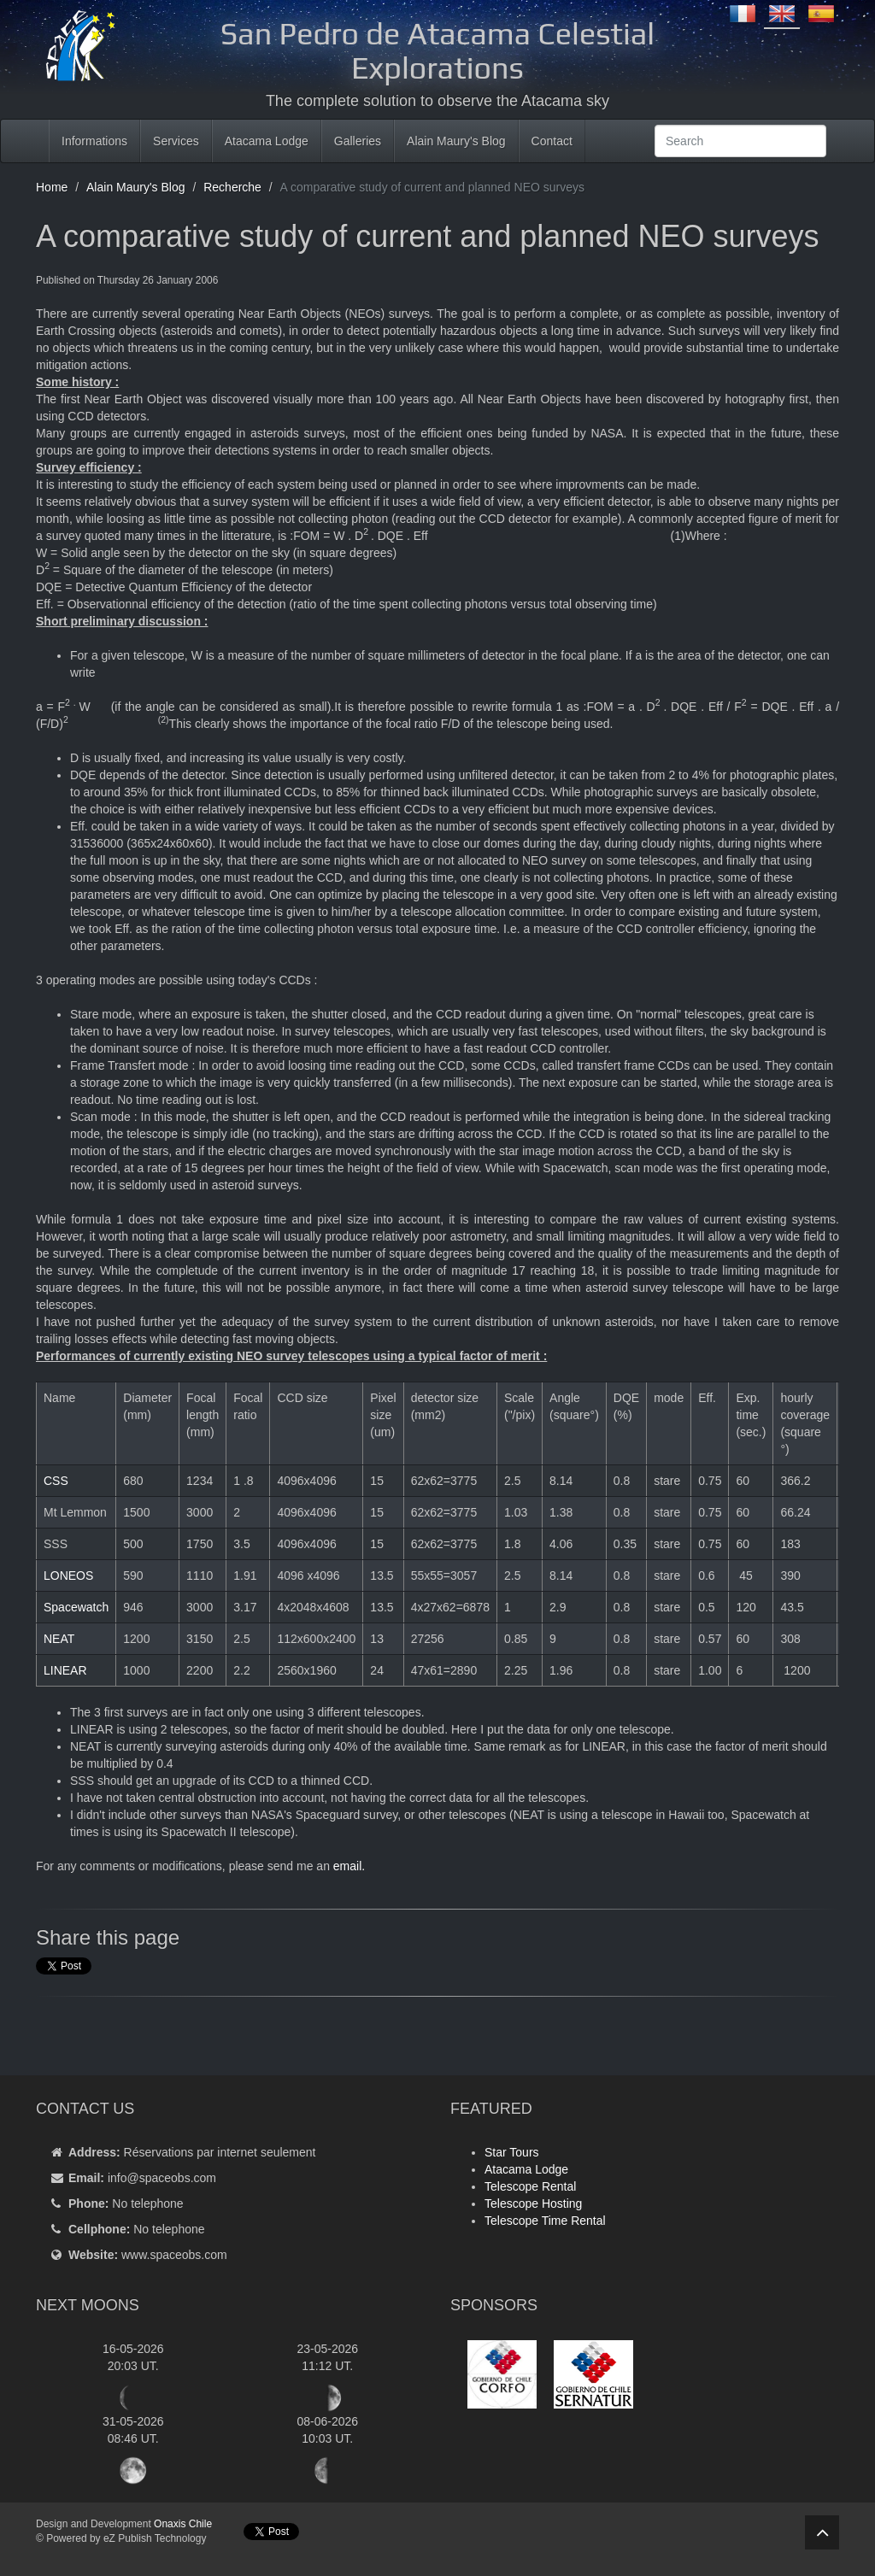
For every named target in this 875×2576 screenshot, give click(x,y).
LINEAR (65, 1670)
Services (176, 141)
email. (349, 1866)
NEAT (59, 1639)
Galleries (357, 141)
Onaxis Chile (183, 2524)
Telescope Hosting (533, 2203)
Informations (94, 141)
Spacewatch (76, 1607)
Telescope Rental (530, 2186)
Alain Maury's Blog (456, 141)
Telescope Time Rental (545, 2220)
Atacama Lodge (266, 141)
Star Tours (511, 2152)
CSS (56, 1481)
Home (52, 187)
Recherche (232, 187)
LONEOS (68, 1575)
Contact (552, 141)
